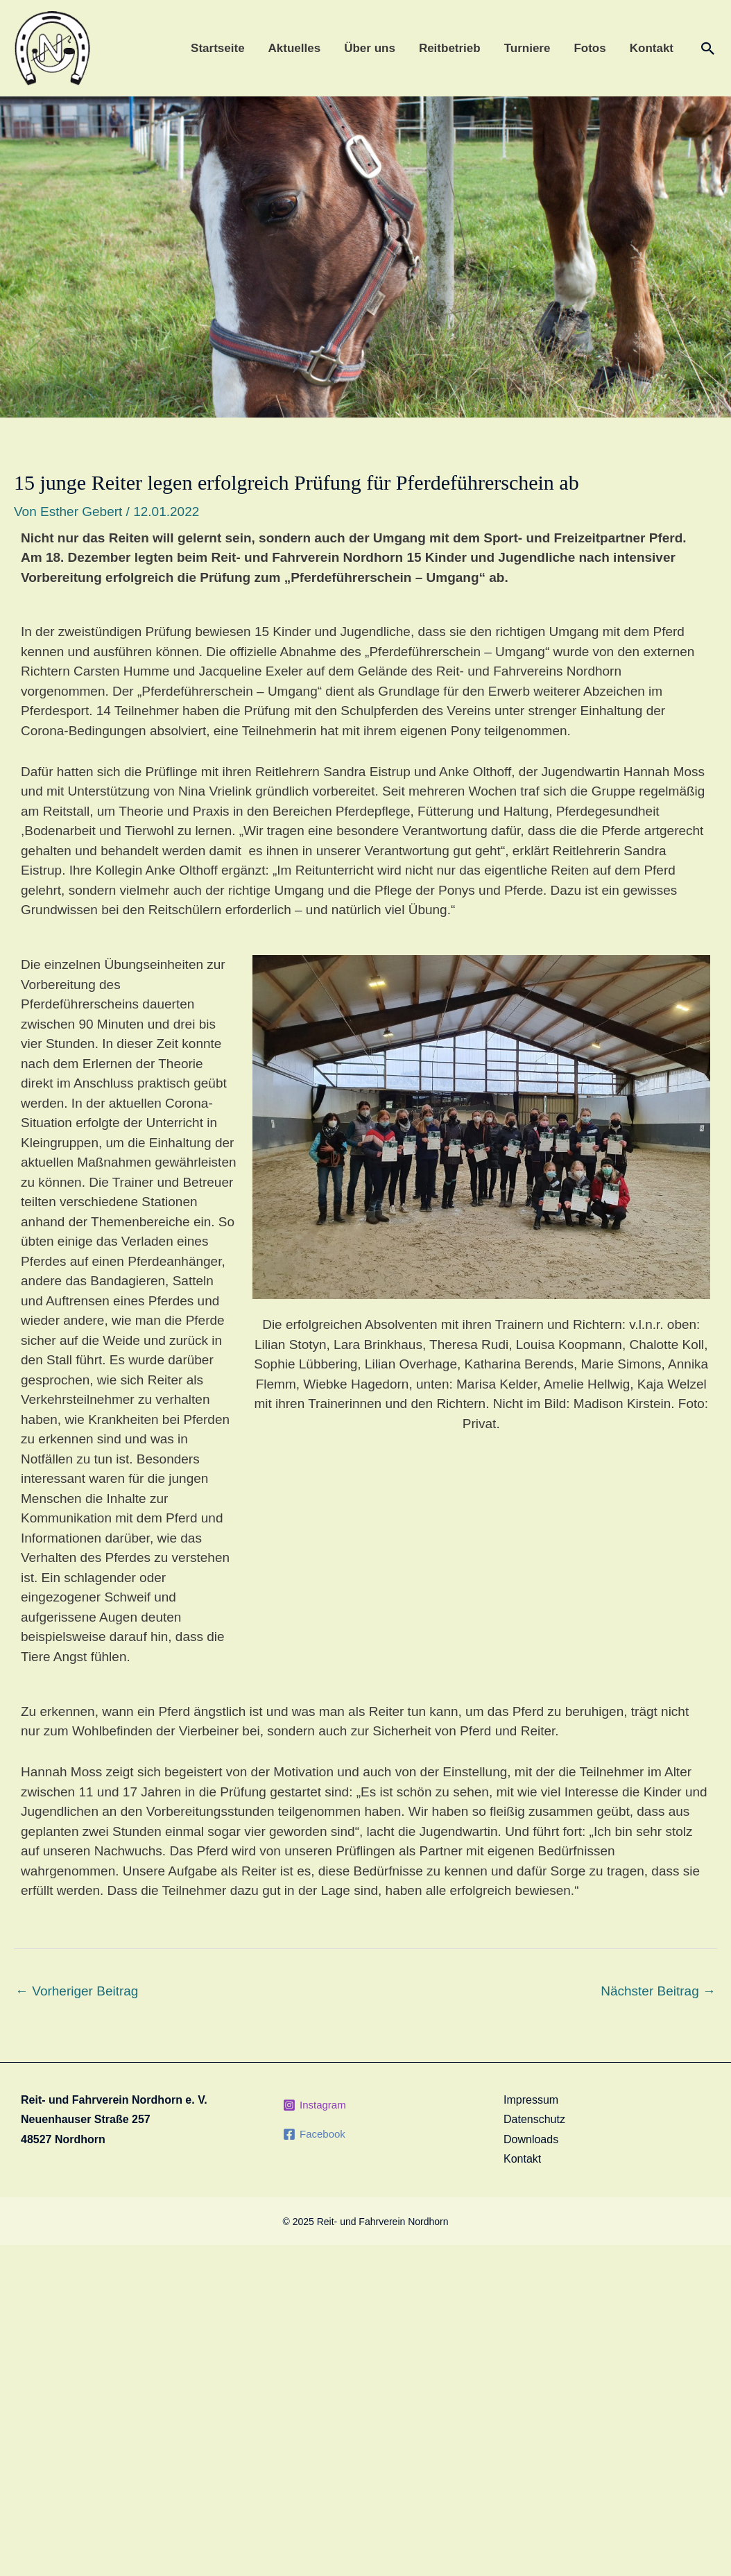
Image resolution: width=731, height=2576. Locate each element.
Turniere (527, 48)
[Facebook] (314, 2134)
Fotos (589, 48)
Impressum (531, 2100)
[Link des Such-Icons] (708, 49)
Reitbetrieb (450, 48)
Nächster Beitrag (658, 1991)
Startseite (217, 48)
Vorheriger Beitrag (76, 1991)
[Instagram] (314, 2105)
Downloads (531, 2139)
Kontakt (651, 48)
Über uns (369, 48)
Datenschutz (534, 2119)
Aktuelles (294, 48)
